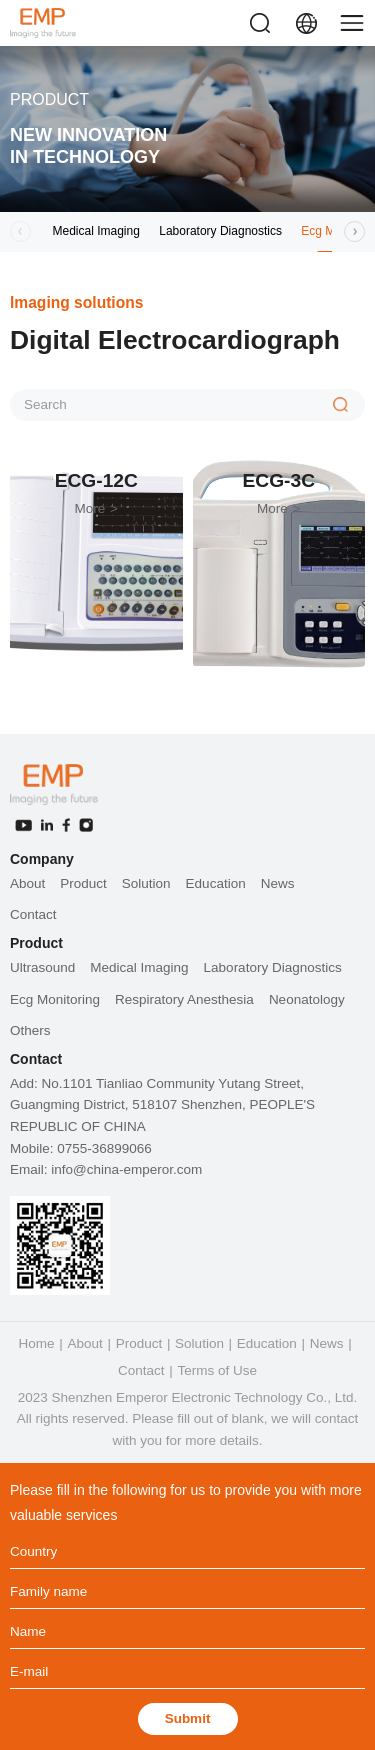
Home (37, 1343)
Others (30, 1030)
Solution (146, 883)
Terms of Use (217, 1370)
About (27, 883)
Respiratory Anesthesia (184, 999)
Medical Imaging (96, 231)
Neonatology (307, 999)
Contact (33, 914)
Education (216, 883)
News (278, 883)
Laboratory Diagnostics (220, 231)
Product (83, 883)
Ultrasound (42, 967)
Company (42, 859)
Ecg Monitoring (55, 999)
